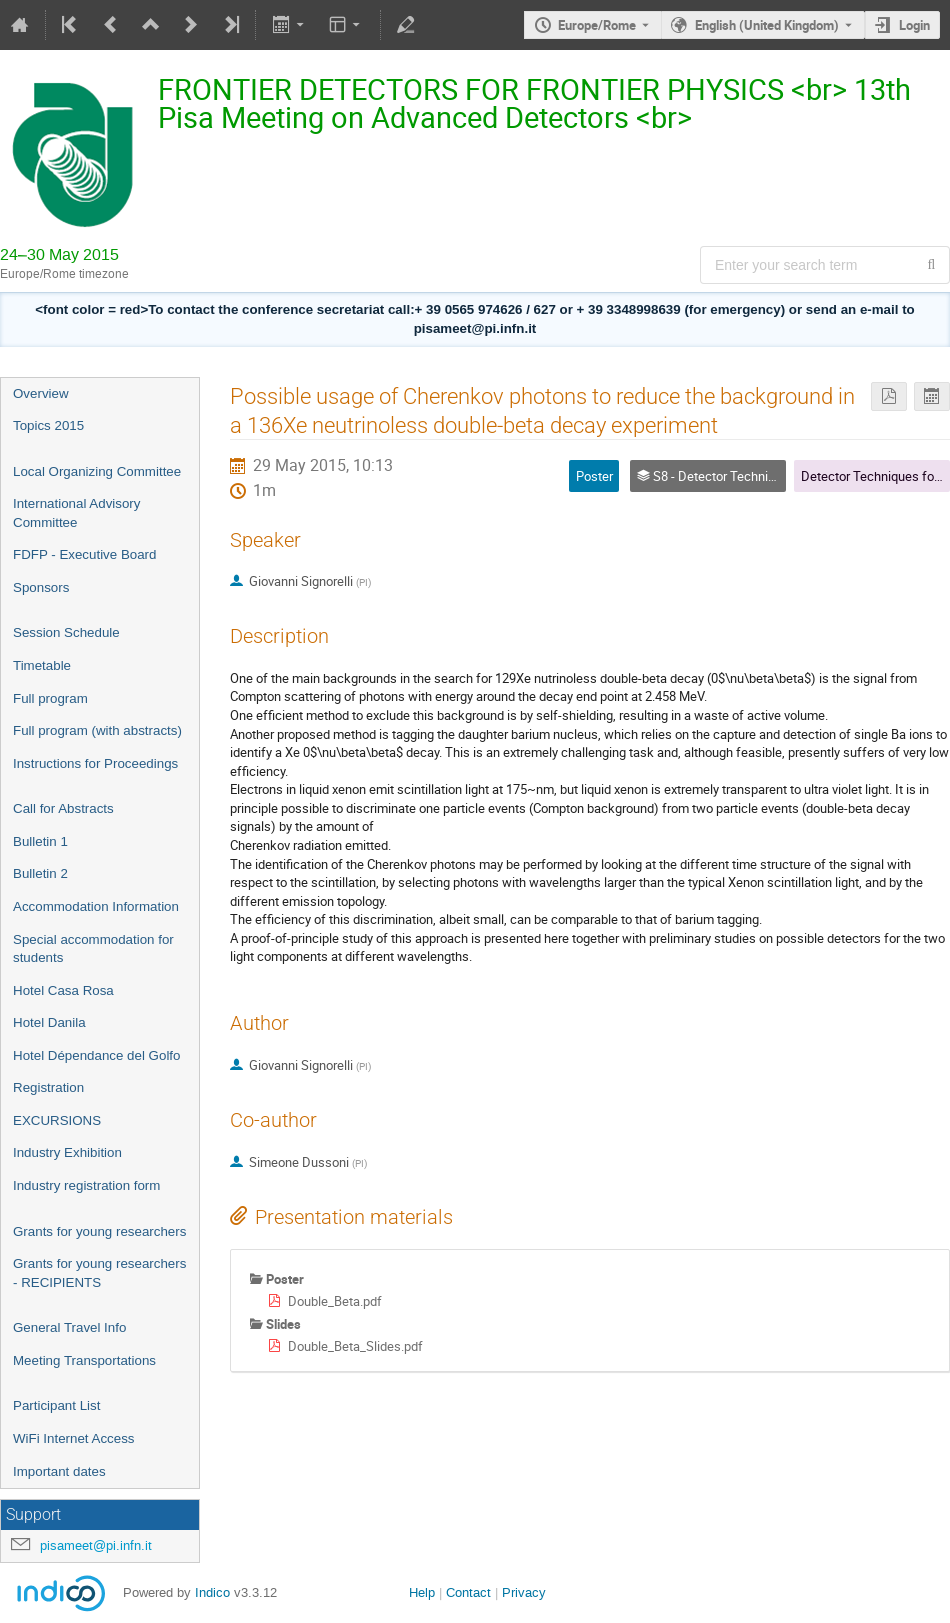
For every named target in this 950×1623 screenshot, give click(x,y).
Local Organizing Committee (97, 471)
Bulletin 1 (40, 841)
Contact (468, 1592)
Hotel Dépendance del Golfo (96, 1055)
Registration (48, 1087)
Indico (212, 1592)
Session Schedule (66, 632)
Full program (50, 698)
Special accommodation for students (93, 949)
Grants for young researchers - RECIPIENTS (99, 1273)
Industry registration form (86, 1185)
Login (914, 25)
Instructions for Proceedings (95, 763)
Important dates (59, 1471)
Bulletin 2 (40, 873)
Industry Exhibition (67, 1152)
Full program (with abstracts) (97, 730)
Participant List (56, 1405)
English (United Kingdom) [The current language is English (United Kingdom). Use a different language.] (767, 25)
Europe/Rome (597, 25)
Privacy (524, 1592)
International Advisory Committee (76, 513)
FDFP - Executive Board (84, 554)
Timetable (42, 665)
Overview (41, 393)
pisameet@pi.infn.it (96, 1545)
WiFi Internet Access (73, 1438)
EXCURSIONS (57, 1120)
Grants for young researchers (99, 1231)
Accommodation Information (96, 906)
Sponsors (41, 587)
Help (422, 1592)
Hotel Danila (49, 1022)
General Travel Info (69, 1327)
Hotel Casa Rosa (63, 990)
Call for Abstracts (63, 808)
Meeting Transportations (84, 1360)
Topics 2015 (48, 425)
